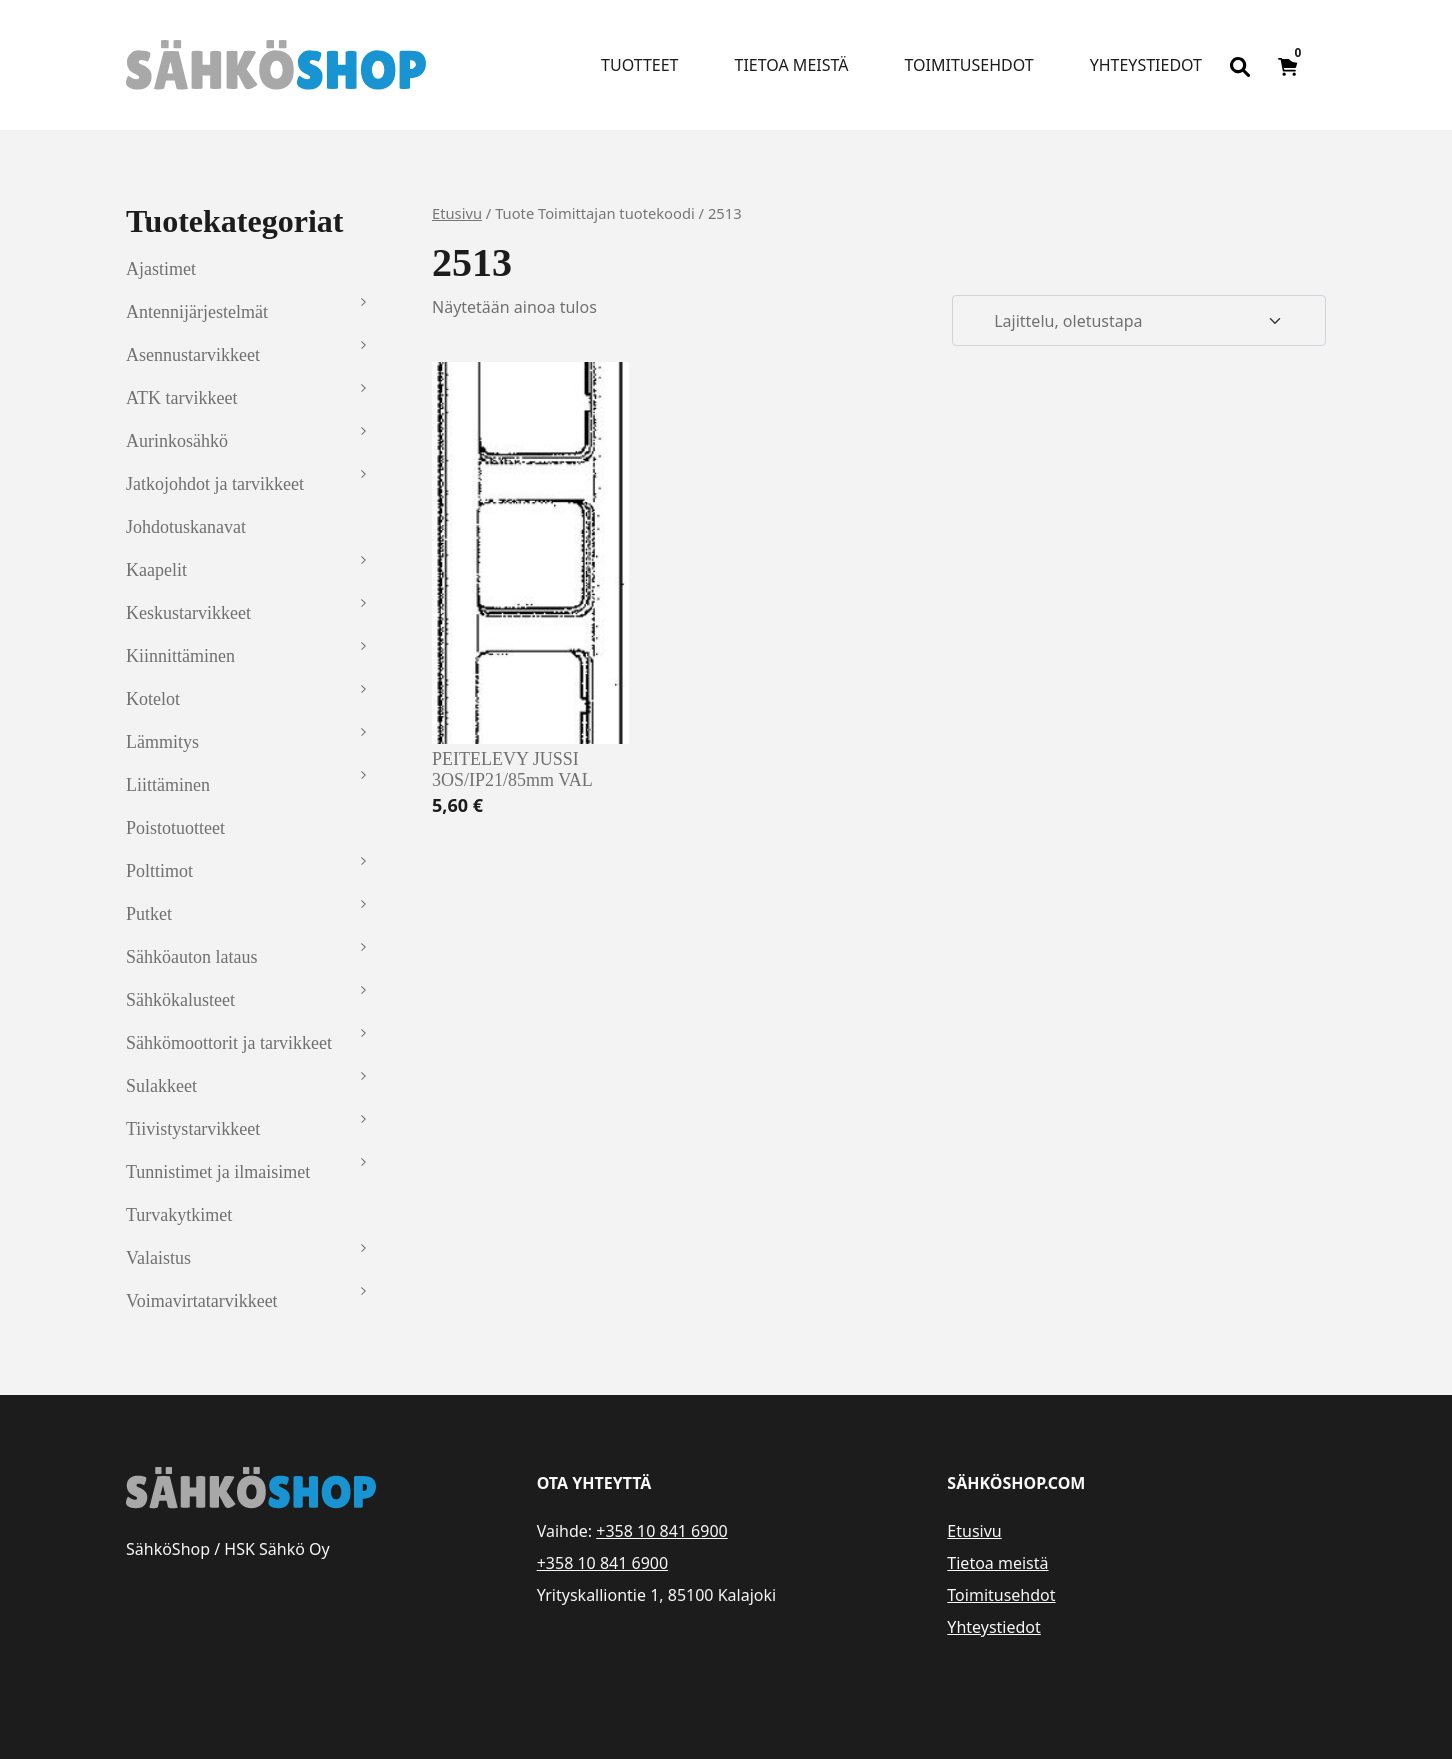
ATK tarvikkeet (181, 398)
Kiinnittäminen (180, 656)
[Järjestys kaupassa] (1139, 321)
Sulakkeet (161, 1086)
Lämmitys (162, 742)
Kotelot (153, 699)
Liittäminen (168, 785)
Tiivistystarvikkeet (193, 1129)
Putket (149, 914)
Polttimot (159, 871)
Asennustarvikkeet (193, 355)
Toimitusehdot (968, 65)
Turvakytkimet (179, 1215)
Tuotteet (639, 65)
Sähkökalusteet (180, 1000)
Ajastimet (161, 269)
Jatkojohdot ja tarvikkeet (215, 484)
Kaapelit (156, 570)
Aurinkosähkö (177, 441)
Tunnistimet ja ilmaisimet (218, 1172)
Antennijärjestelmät (197, 312)
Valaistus (158, 1258)
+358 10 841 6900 (661, 1531)
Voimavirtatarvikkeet (202, 1301)
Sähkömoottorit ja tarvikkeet (229, 1043)
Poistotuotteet (175, 828)
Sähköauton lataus (191, 957)
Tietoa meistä (792, 65)
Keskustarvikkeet (188, 613)
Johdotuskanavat (186, 527)
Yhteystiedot (1146, 65)
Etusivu (457, 213)
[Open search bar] (1240, 65)
